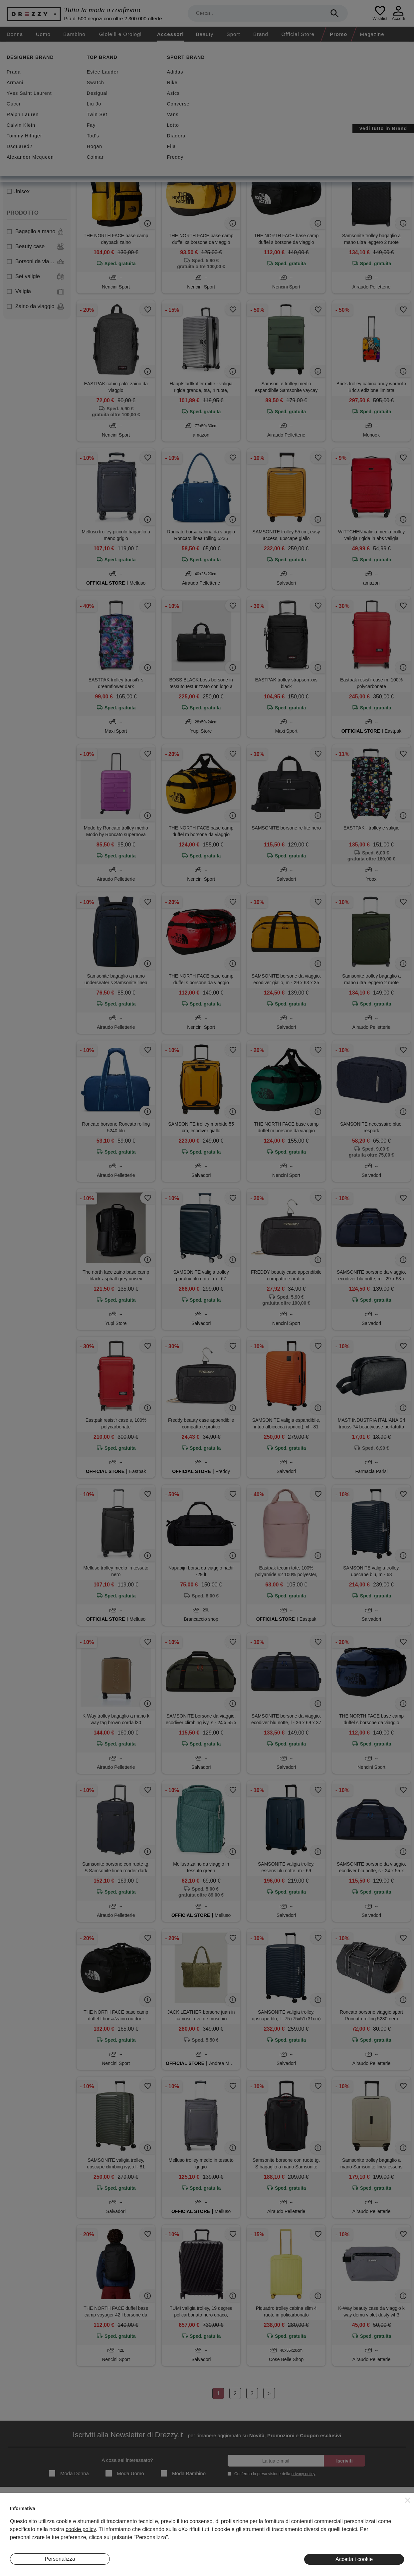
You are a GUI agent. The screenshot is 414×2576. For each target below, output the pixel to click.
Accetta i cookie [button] (354, 2559)
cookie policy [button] (81, 2529)
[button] (407, 2500)
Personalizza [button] (60, 2559)
